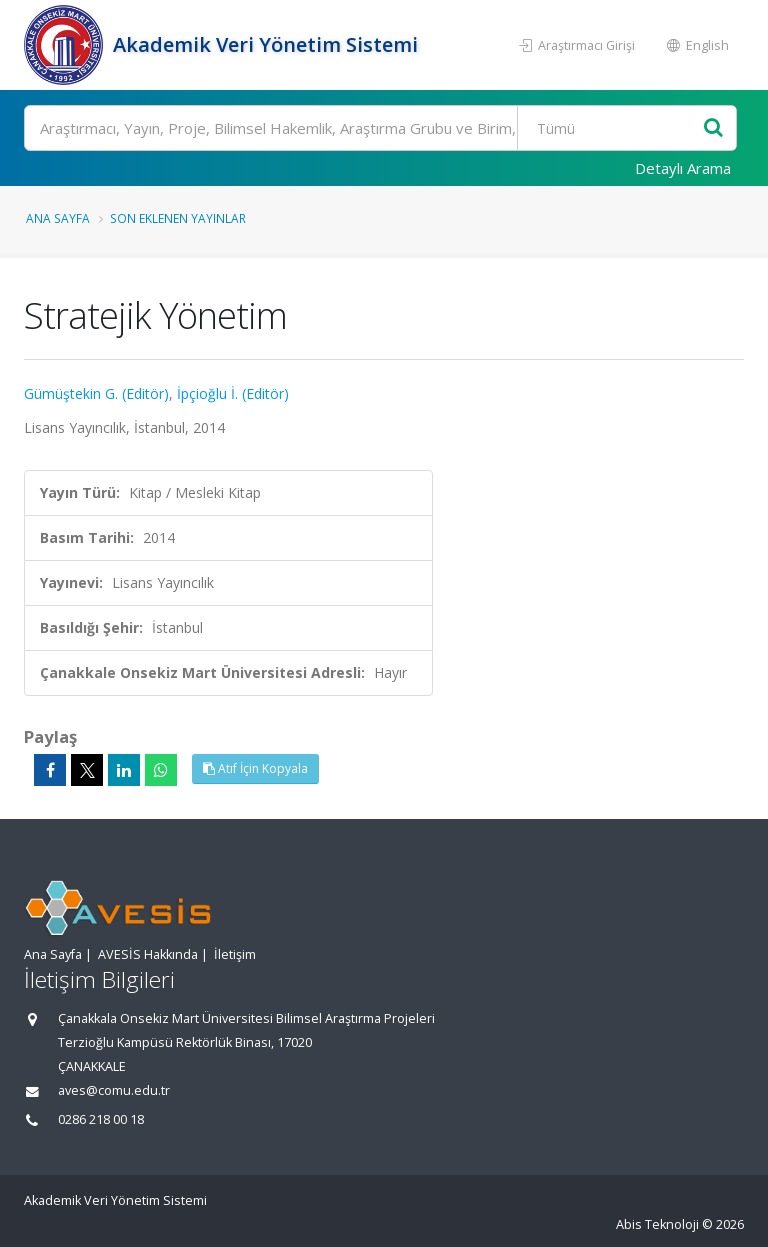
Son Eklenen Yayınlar (178, 218)
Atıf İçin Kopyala (255, 768)
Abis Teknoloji (657, 1224)
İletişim (235, 954)
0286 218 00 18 (101, 1119)
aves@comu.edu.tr (114, 1090)
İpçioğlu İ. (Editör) (233, 393)
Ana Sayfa (58, 218)
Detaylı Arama (683, 168)
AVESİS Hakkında (148, 954)
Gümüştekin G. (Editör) (96, 393)
